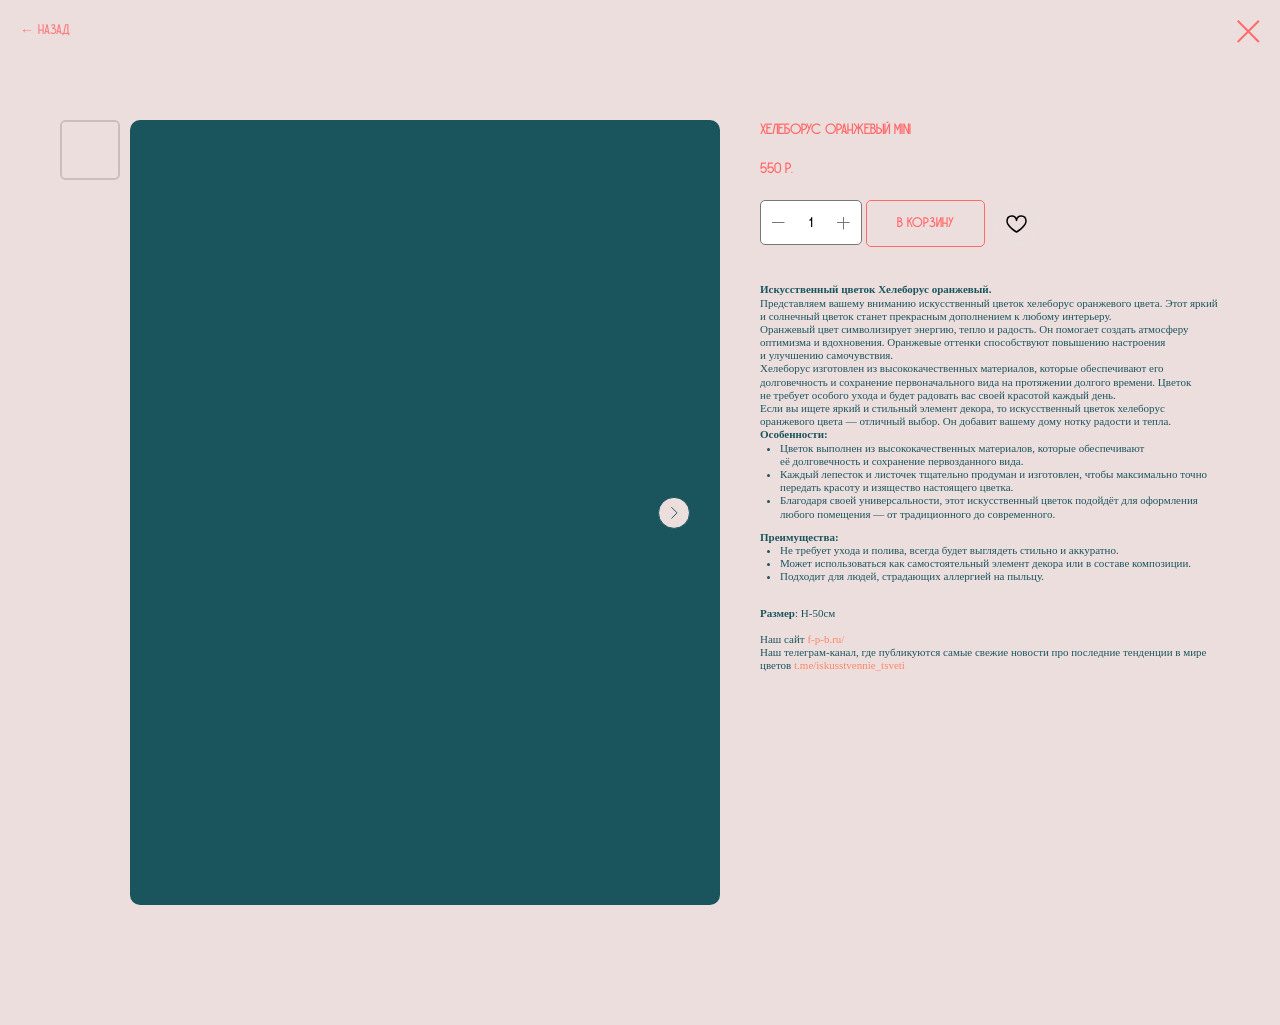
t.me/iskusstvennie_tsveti (849, 665)
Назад (54, 30)
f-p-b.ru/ (825, 639)
